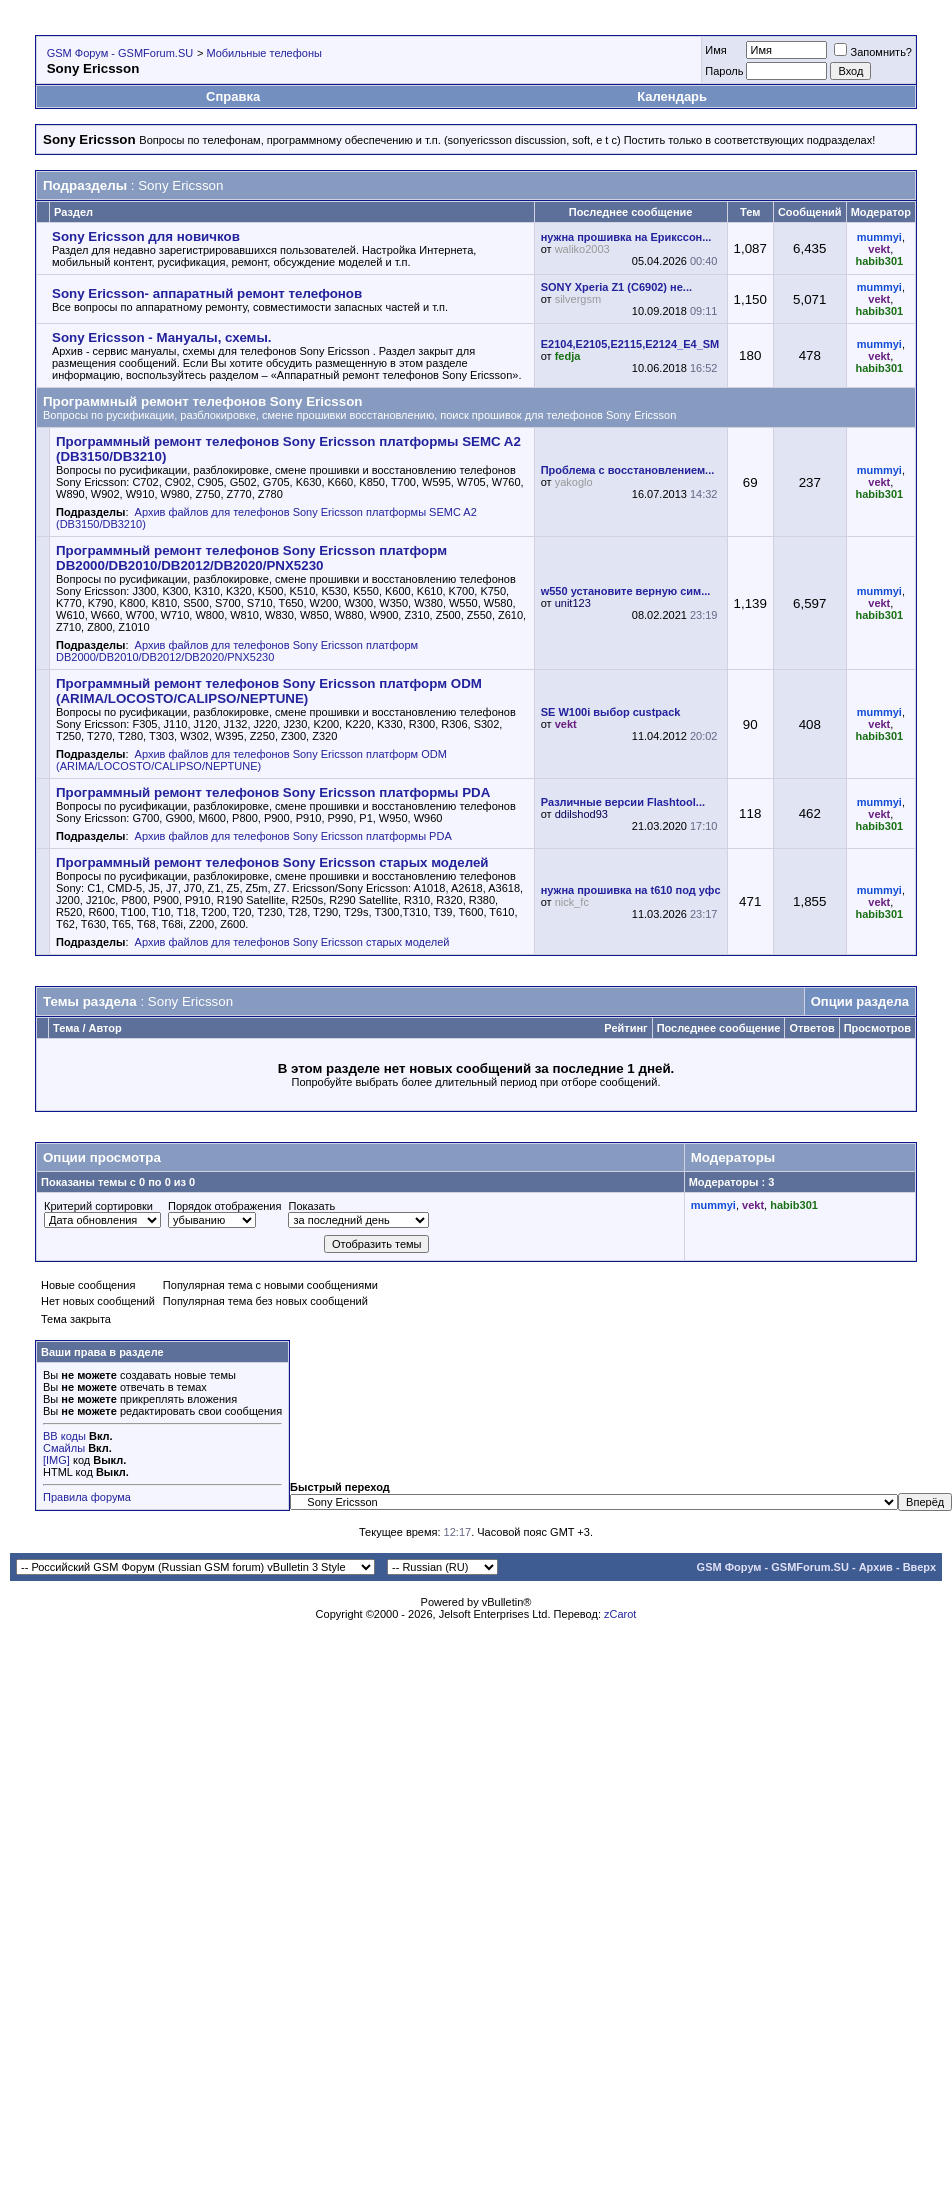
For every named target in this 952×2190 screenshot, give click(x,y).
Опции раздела (860, 1001)
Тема (66, 1028)
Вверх (919, 1567)
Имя (715, 50)
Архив (876, 1567)
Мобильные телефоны (264, 53)
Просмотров (877, 1028)
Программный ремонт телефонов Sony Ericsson (202, 401)
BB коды (64, 1436)
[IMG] (56, 1460)
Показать (311, 1206)
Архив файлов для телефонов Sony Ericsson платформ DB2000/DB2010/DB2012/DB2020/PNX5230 (237, 651)
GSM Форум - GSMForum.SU (120, 53)
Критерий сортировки (98, 1206)
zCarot (620, 1614)
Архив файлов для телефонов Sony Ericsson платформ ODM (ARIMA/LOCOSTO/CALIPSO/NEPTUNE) (251, 760)
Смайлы (64, 1448)
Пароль (724, 71)
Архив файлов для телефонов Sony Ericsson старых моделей (292, 942)
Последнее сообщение (719, 1028)
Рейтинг (625, 1028)
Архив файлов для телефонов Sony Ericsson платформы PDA (293, 836)
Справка (233, 96)
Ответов (811, 1028)
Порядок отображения (224, 1206)
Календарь (672, 96)
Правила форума (87, 1497)
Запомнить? (873, 52)
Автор (105, 1028)
